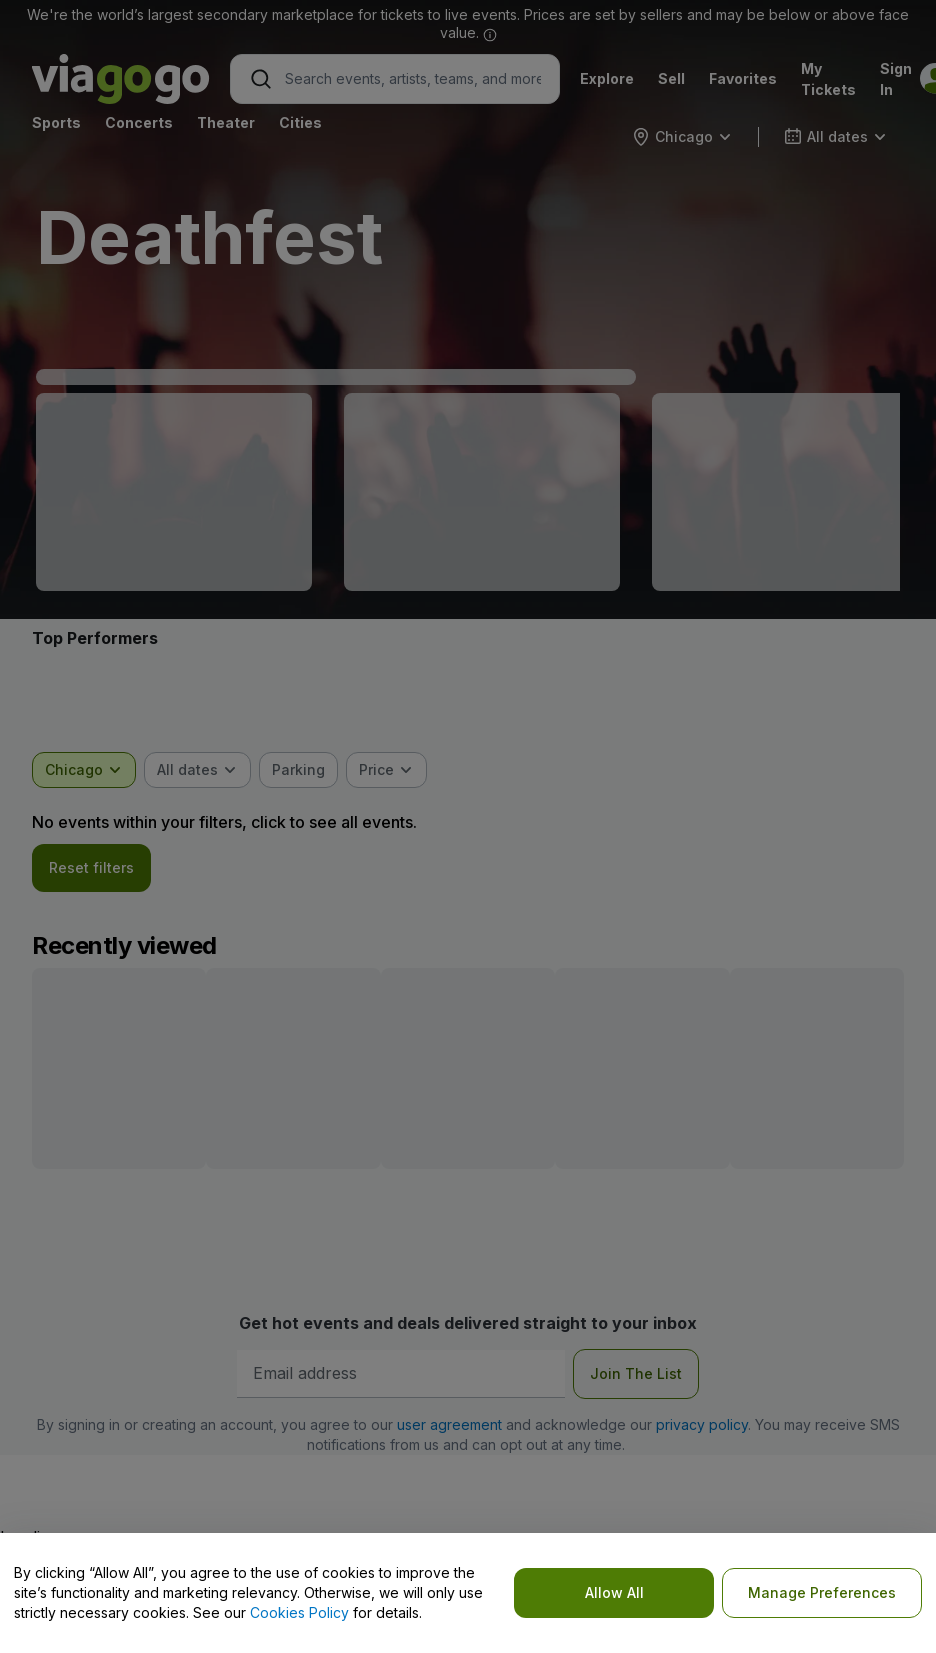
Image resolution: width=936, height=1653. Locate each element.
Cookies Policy (299, 1612)
